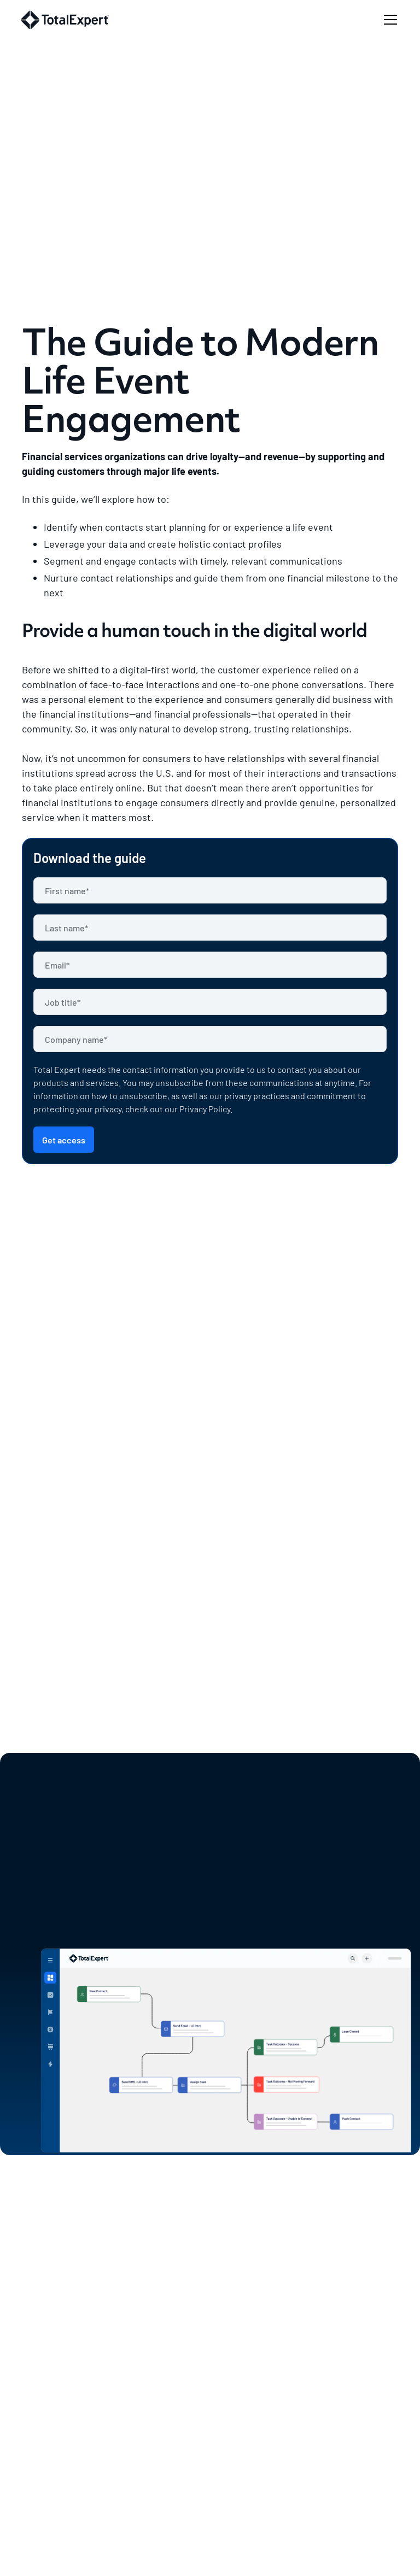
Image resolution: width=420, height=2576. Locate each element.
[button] (388, 20)
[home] (65, 20)
